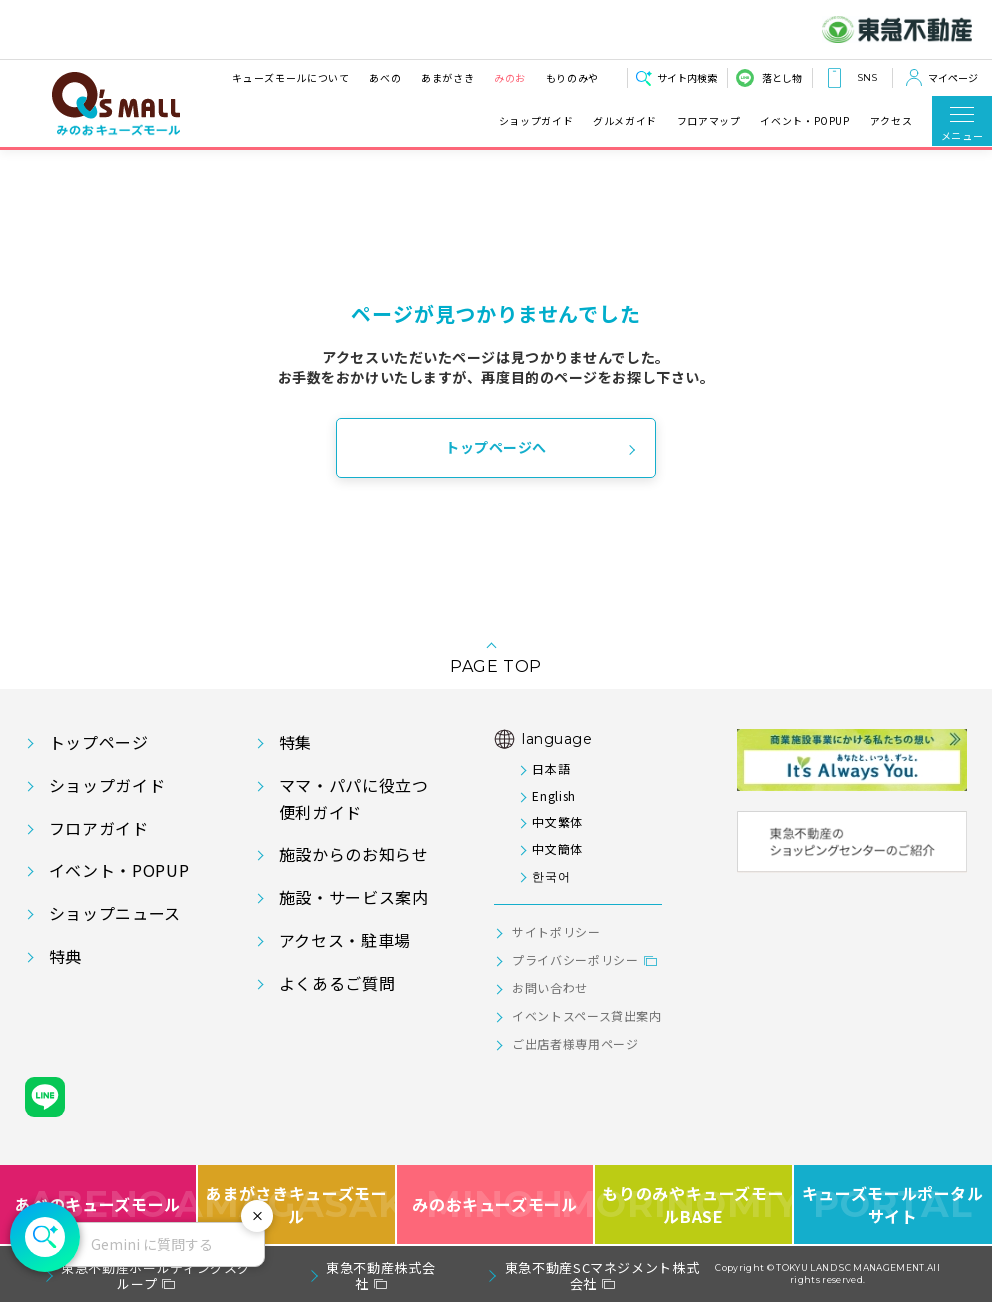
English (553, 795)
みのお (510, 77)
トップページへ (496, 447)
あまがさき (447, 77)
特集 (295, 742)
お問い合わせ (550, 987)
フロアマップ (709, 121)
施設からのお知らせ (354, 854)
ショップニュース (115, 913)
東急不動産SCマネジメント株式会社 (602, 1275)
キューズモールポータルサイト (893, 1204)
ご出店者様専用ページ (575, 1043)
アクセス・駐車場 (345, 940)
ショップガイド (536, 121)
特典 (65, 956)
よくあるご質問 (337, 983)
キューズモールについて (290, 77)
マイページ (953, 77)
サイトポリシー (556, 931)
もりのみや (572, 77)
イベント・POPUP (804, 121)
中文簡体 (557, 848)
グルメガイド (625, 121)
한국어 (551, 875)
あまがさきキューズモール (297, 1204)
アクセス (891, 121)
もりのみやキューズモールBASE (694, 1204)
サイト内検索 (687, 77)
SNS (867, 77)
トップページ (99, 742)
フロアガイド (99, 828)
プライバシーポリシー (575, 959)
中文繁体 (557, 821)
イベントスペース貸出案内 (587, 1015)
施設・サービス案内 (354, 897)
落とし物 (782, 77)
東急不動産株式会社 (380, 1275)
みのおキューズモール (494, 1204)
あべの (385, 77)
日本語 (551, 768)
